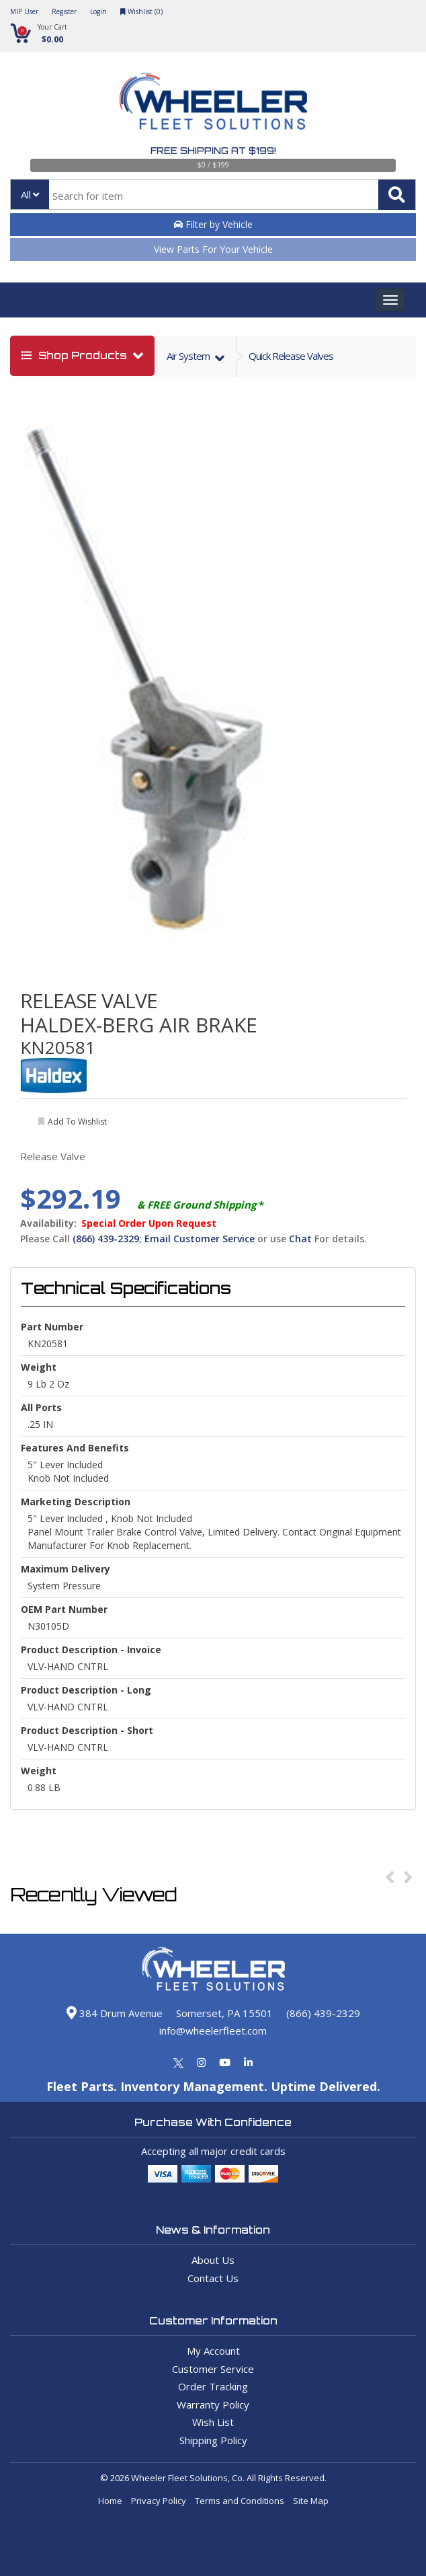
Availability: (48, 1223)
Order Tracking (213, 2386)
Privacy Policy (158, 2501)
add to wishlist (77, 1121)
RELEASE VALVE (88, 1000)
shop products (76, 355)
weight (38, 1367)
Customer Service (213, 2369)
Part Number (52, 1326)
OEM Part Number (64, 1609)
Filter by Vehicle (213, 224)
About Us (213, 2260)
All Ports (41, 1407)
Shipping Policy (213, 2440)
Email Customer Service (199, 1238)
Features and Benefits (75, 1447)
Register (64, 11)
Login (98, 11)
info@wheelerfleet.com (213, 2030)
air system (189, 356)
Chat (300, 1238)
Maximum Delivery (65, 1568)
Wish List (213, 2422)
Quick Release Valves (291, 356)
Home (110, 2501)
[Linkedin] (248, 2062)
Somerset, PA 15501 (224, 2013)
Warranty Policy (213, 2404)
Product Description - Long (86, 1689)
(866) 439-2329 (106, 1238)
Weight (38, 1770)
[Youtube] (224, 2062)
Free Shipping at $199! (213, 150)
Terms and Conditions (239, 2501)
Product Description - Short (87, 1730)
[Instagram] (201, 2062)
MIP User (24, 11)
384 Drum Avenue (115, 2013)
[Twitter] (178, 2062)
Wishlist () (141, 11)
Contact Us (213, 2278)
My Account (213, 2350)
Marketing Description (75, 1501)
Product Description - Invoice (91, 1649)
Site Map (311, 2501)
